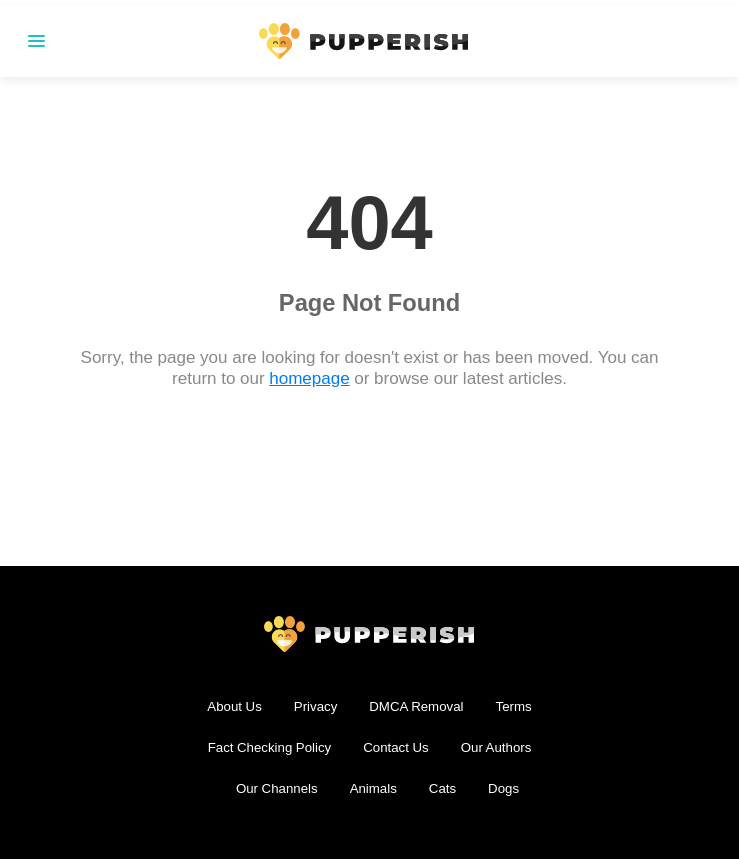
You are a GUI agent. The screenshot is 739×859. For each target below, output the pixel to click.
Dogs (503, 788)
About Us (234, 706)
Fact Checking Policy (270, 747)
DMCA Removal (416, 706)
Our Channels (277, 788)
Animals (373, 788)
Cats (442, 788)
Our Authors (496, 747)
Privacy (316, 706)
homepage (309, 378)
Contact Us (395, 747)
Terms (514, 706)
